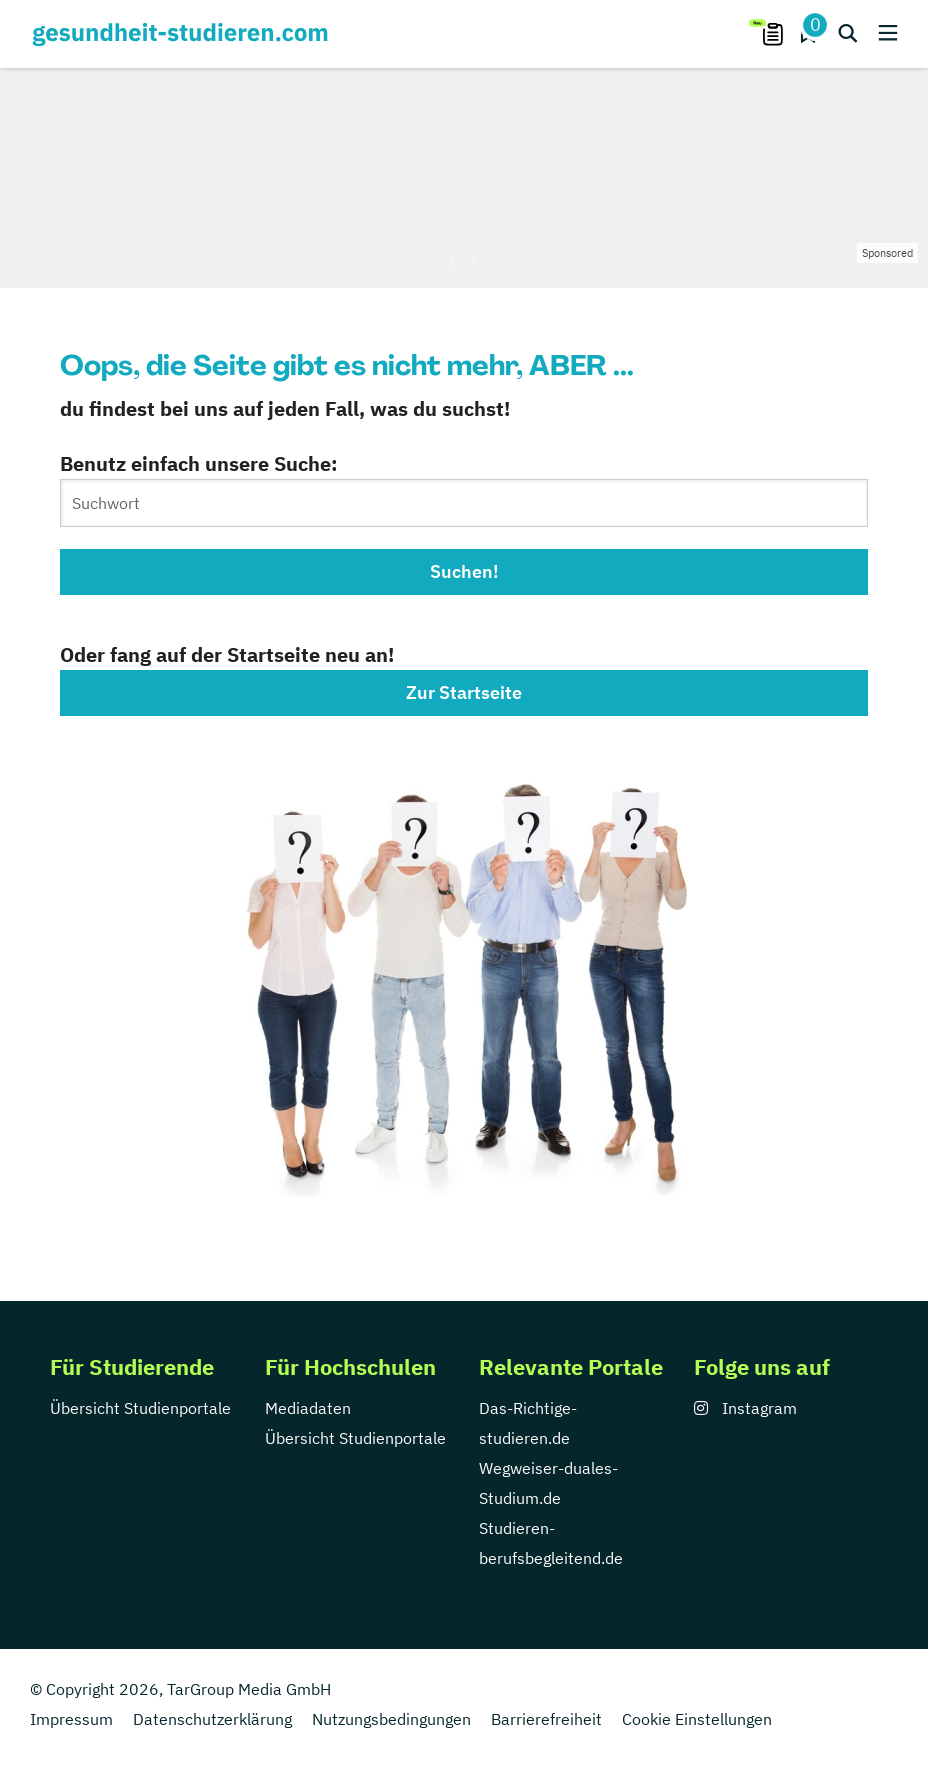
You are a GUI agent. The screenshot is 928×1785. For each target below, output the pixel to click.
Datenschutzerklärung (212, 1719)
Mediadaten (308, 1408)
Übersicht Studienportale (140, 1408)
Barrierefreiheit (546, 1719)
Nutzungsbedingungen (391, 1719)
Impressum (71, 1719)
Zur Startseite (464, 692)
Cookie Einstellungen (697, 1719)
